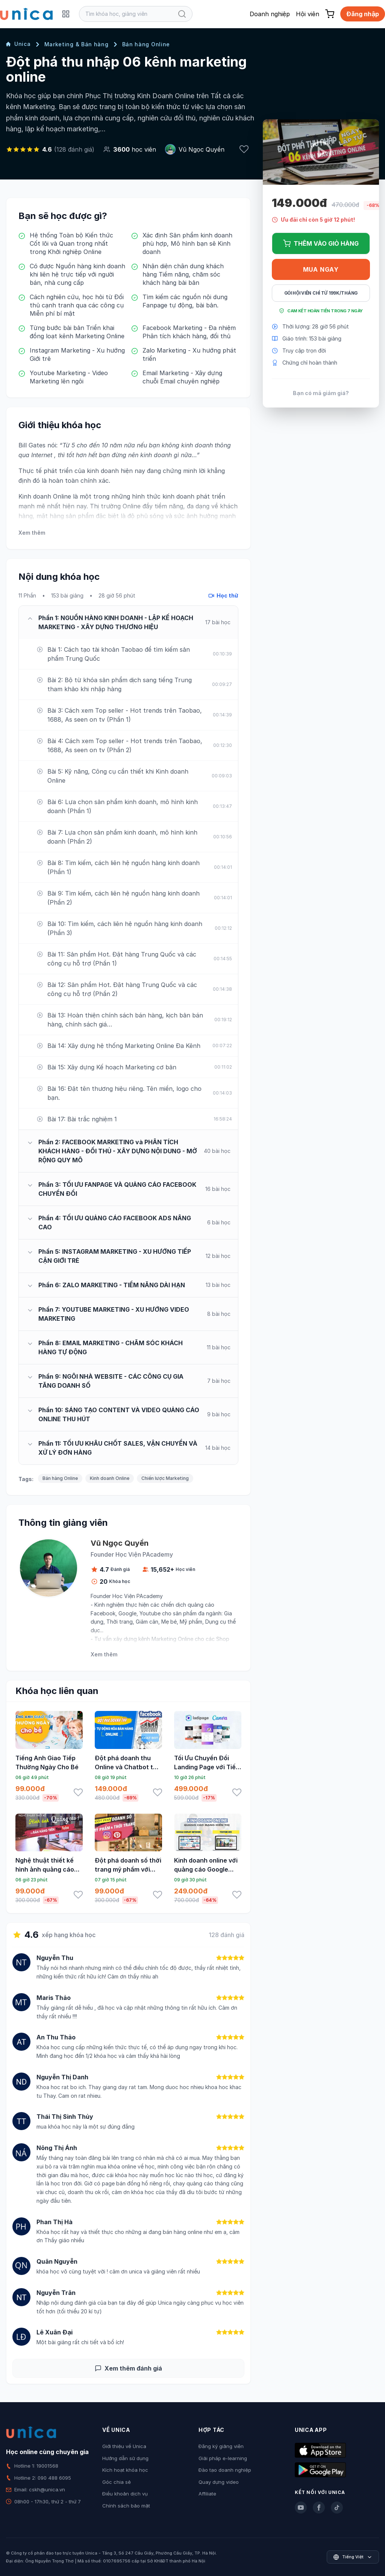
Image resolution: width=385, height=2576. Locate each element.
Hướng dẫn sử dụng (125, 2458)
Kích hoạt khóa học (125, 2470)
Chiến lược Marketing (165, 1478)
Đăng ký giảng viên (221, 2446)
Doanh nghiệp (270, 14)
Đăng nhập (362, 14)
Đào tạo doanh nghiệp (225, 2470)
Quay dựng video (219, 2482)
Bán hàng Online (146, 44)
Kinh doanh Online (109, 1478)
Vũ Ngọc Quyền (201, 149)
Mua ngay (321, 269)
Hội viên (307, 14)
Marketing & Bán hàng (76, 44)
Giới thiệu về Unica (124, 2446)
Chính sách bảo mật (126, 2506)
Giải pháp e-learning (223, 2458)
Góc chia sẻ (116, 2482)
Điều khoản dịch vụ (125, 2494)
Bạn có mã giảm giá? (321, 393)
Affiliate (207, 2494)
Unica (18, 44)
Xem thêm (31, 532)
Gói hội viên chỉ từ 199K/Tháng (321, 293)
